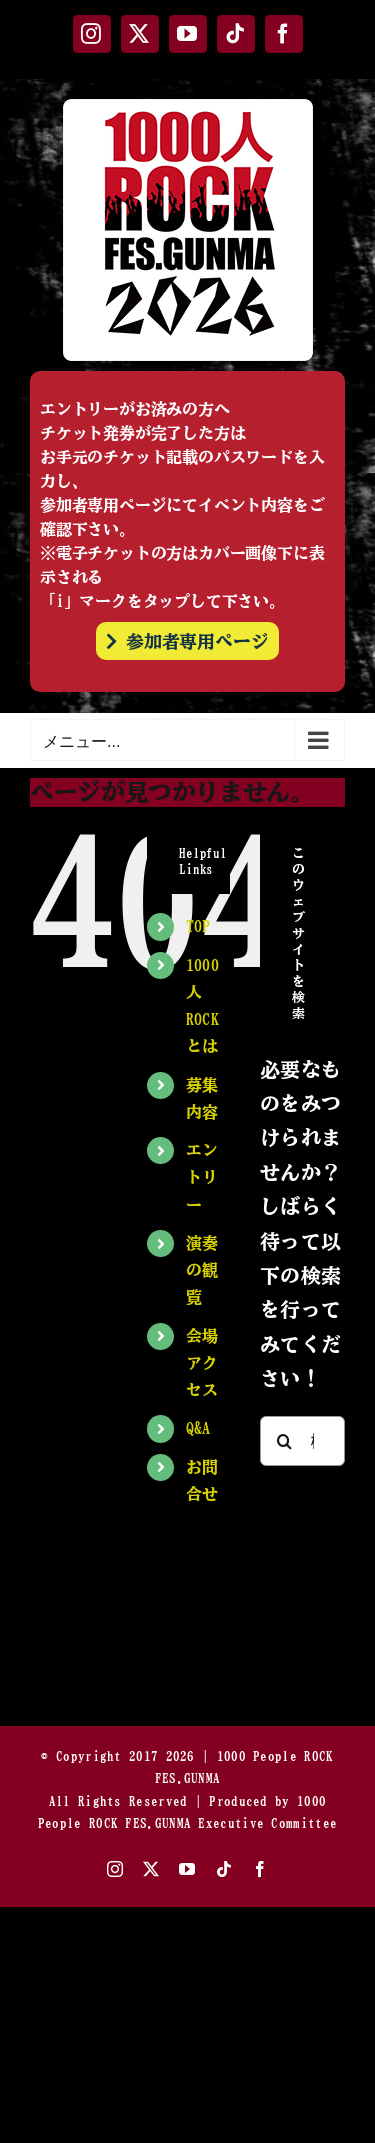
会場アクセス (202, 1363)
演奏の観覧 (202, 1270)
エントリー (202, 1177)
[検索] (285, 1441)
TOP (198, 926)
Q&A (198, 1428)
